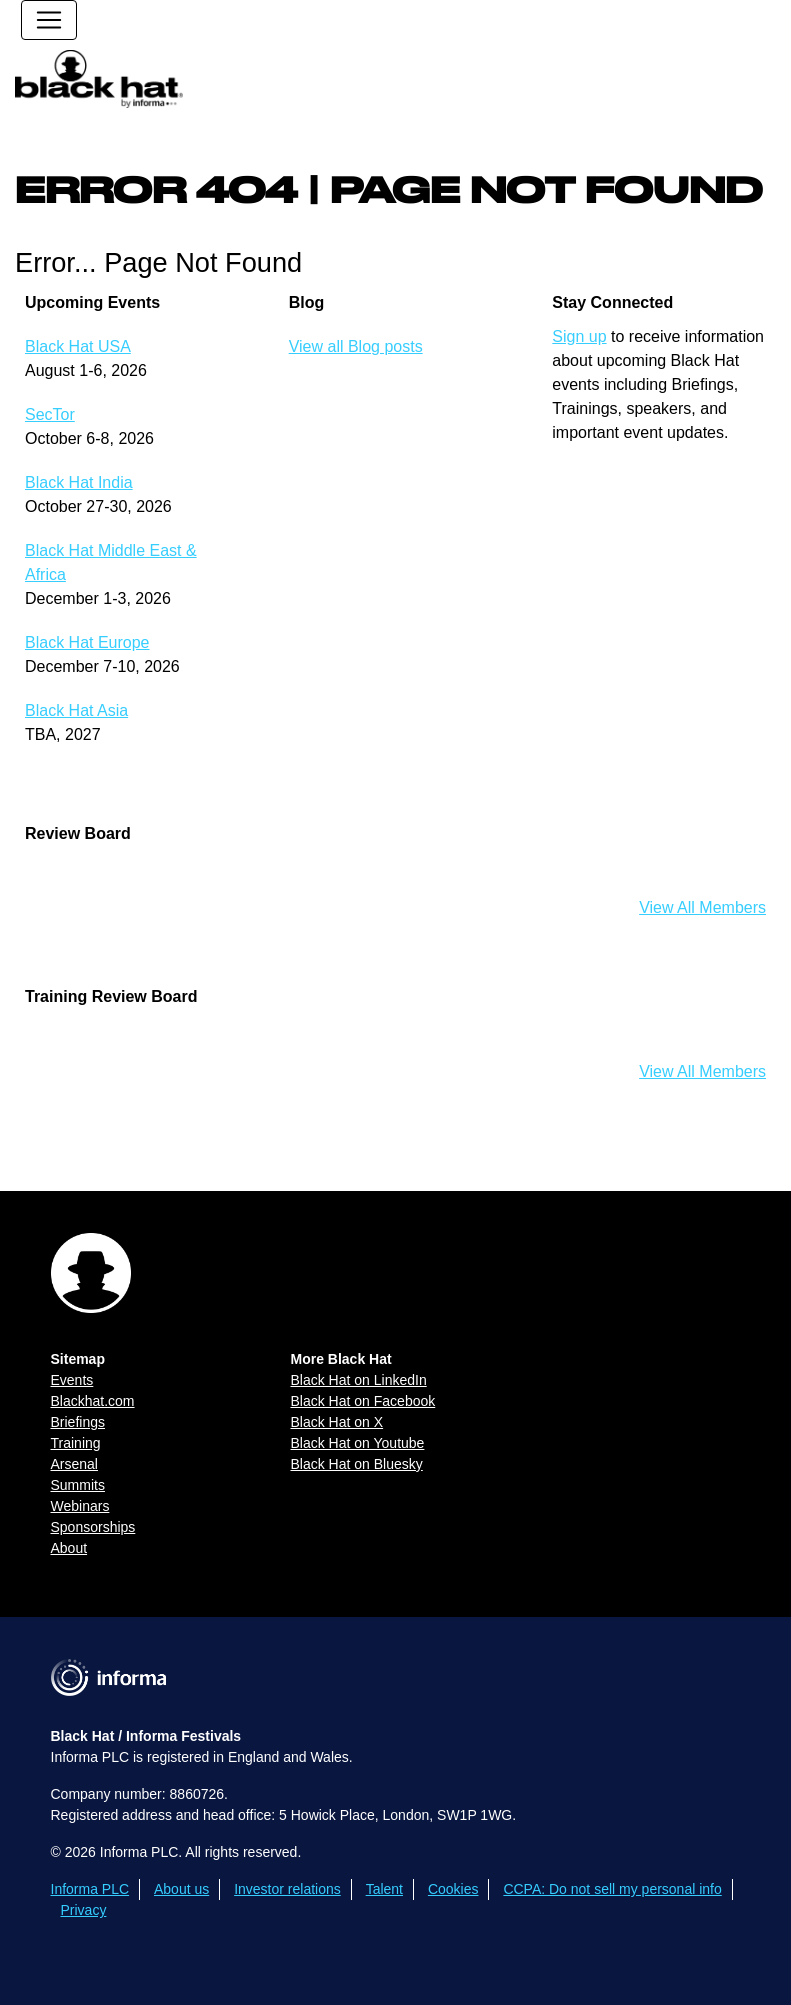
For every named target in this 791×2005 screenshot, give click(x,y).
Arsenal (74, 1464)
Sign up (579, 336)
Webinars (80, 1506)
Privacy (84, 1910)
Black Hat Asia (76, 710)
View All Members (702, 907)
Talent (384, 1889)
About (69, 1548)
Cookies (453, 1889)
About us (181, 1889)
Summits (78, 1485)
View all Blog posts (356, 346)
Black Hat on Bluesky (357, 1464)
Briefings (78, 1422)
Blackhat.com (93, 1401)
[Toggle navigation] (49, 20)
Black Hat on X (337, 1422)
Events (72, 1380)
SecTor (50, 414)
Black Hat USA (78, 346)
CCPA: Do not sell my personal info (612, 1889)
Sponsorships (93, 1527)
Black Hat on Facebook (363, 1401)
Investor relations (287, 1889)
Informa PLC (90, 1889)
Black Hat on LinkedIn (359, 1380)
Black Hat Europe (87, 642)
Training (76, 1443)
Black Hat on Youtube (358, 1443)
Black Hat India (79, 482)
